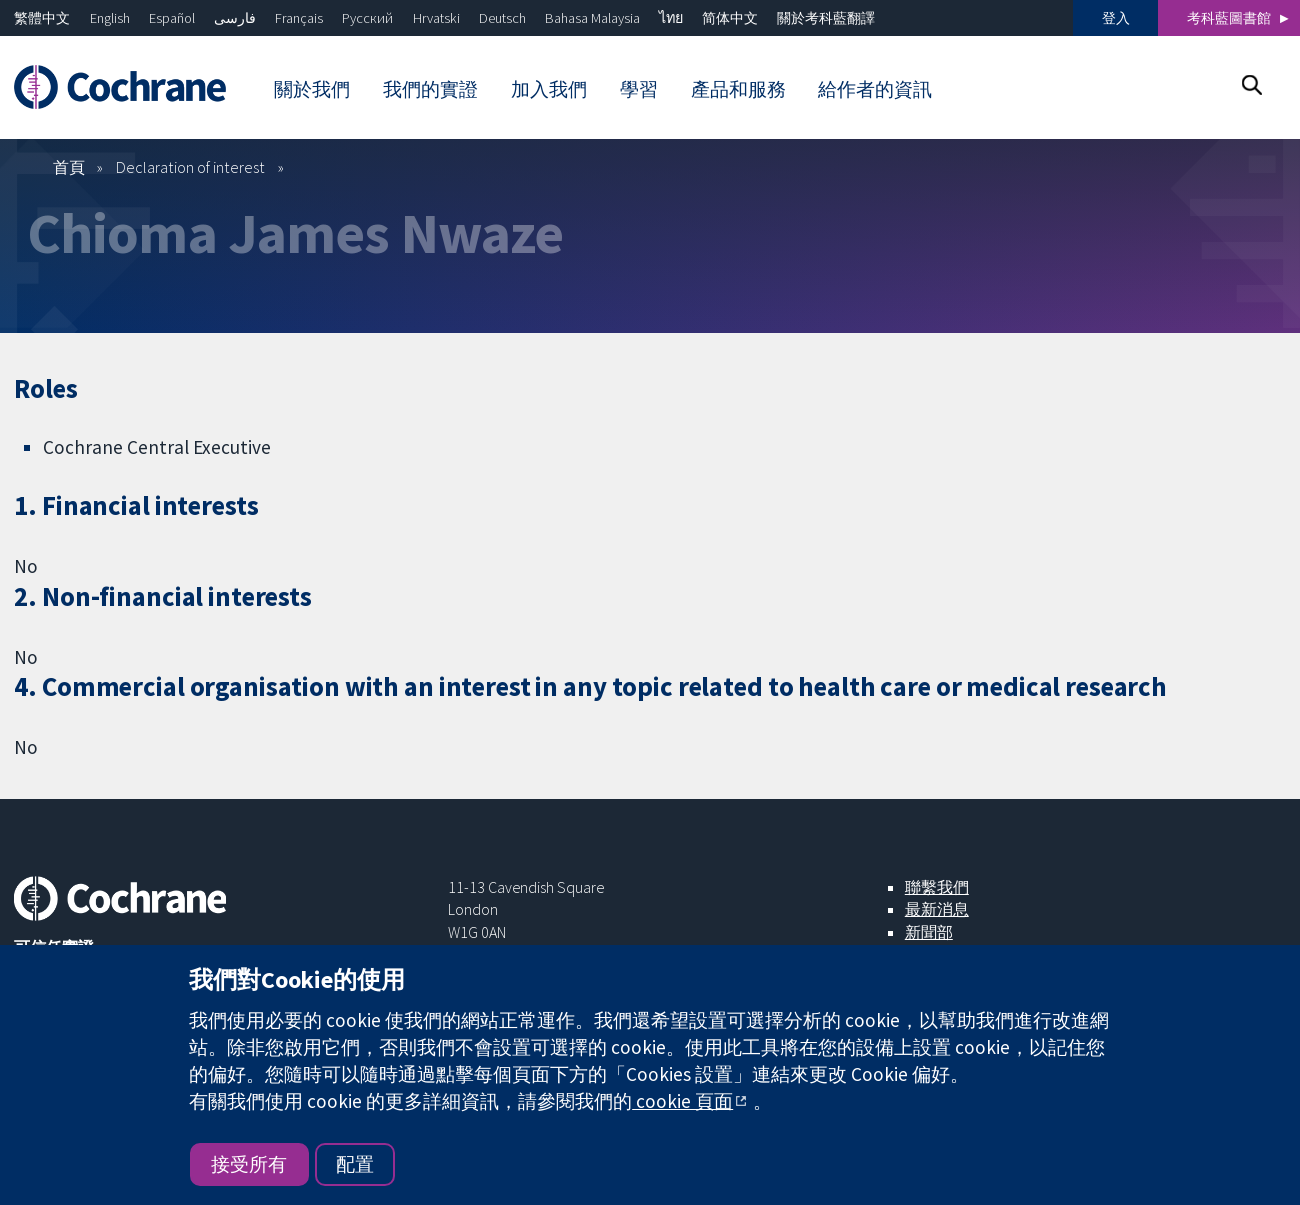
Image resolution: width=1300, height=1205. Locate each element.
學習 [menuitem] (639, 89)
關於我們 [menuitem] (312, 89)
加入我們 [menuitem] (549, 89)
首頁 (69, 167)
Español (172, 18)
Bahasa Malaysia (592, 18)
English (110, 18)
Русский (367, 18)
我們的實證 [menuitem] (430, 89)
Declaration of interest (190, 167)
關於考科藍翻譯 (826, 18)
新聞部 (929, 932)
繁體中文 (42, 18)
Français (299, 18)
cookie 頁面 (682, 1101)
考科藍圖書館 (1229, 18)
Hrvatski (436, 18)
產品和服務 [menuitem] (738, 89)
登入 (1116, 18)
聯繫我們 (937, 887)
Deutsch (502, 18)
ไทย (671, 18)
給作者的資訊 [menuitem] (875, 89)
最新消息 (937, 909)
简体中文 (730, 18)
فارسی (235, 18)
